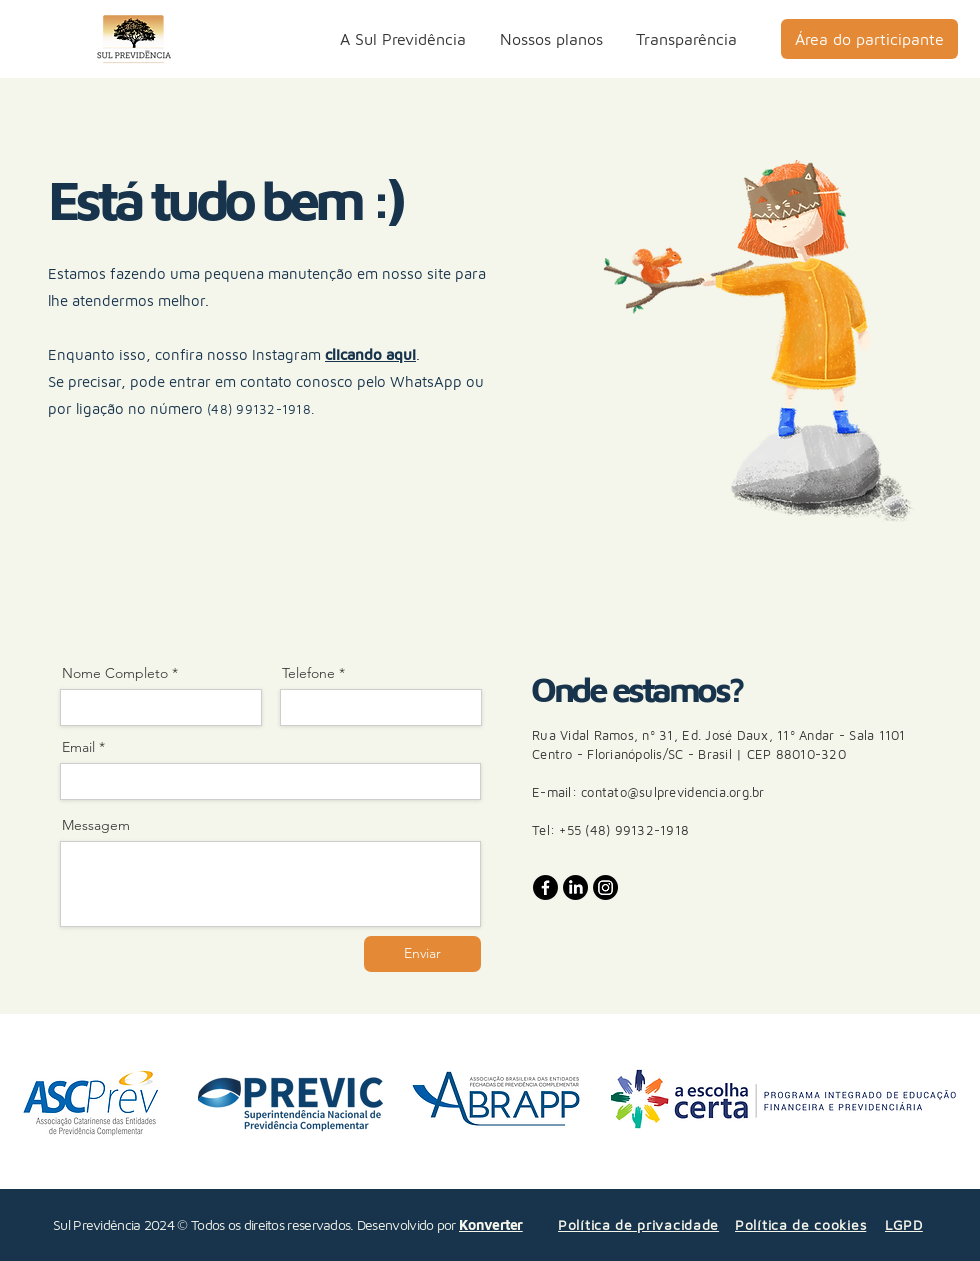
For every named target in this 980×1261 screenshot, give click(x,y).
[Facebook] (545, 887)
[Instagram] (605, 887)
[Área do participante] (869, 39)
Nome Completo (115, 673)
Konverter (491, 1224)
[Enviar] (422, 954)
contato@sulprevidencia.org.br (673, 792)
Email (78, 747)
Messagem (96, 825)
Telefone (308, 673)
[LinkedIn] (575, 887)
